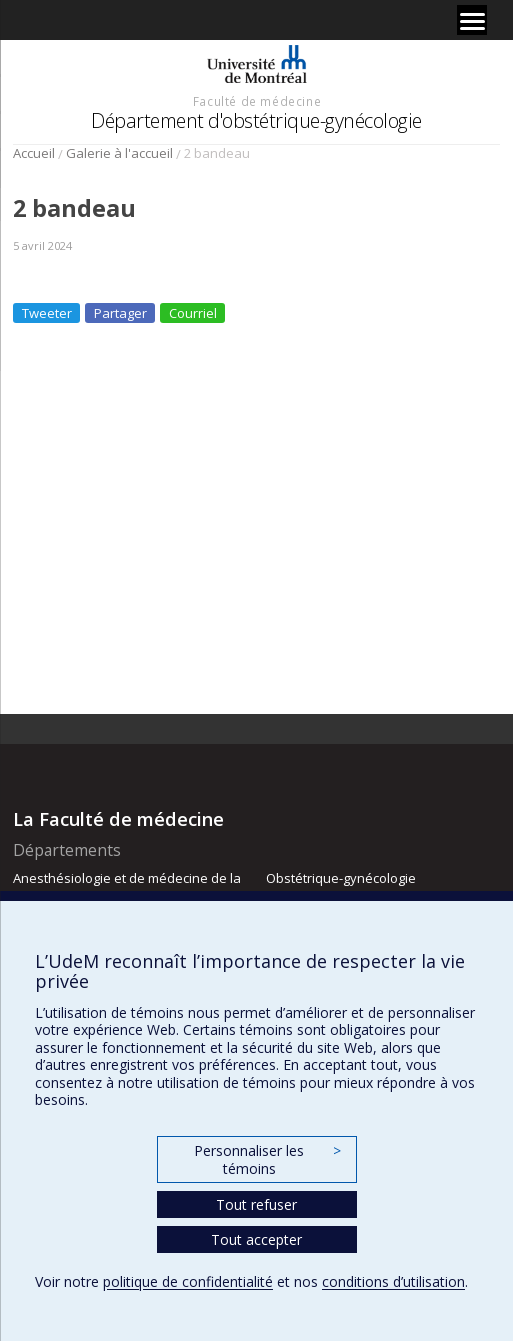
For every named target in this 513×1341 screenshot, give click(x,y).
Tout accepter (256, 1239)
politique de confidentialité (188, 1281)
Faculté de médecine (257, 101)
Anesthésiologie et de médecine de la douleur (127, 887)
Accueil (34, 153)
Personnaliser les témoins (267, 1159)
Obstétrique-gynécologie (341, 878)
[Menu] (472, 20)
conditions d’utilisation (393, 1281)
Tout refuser (256, 1204)
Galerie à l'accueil (119, 153)
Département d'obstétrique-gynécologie (256, 120)
